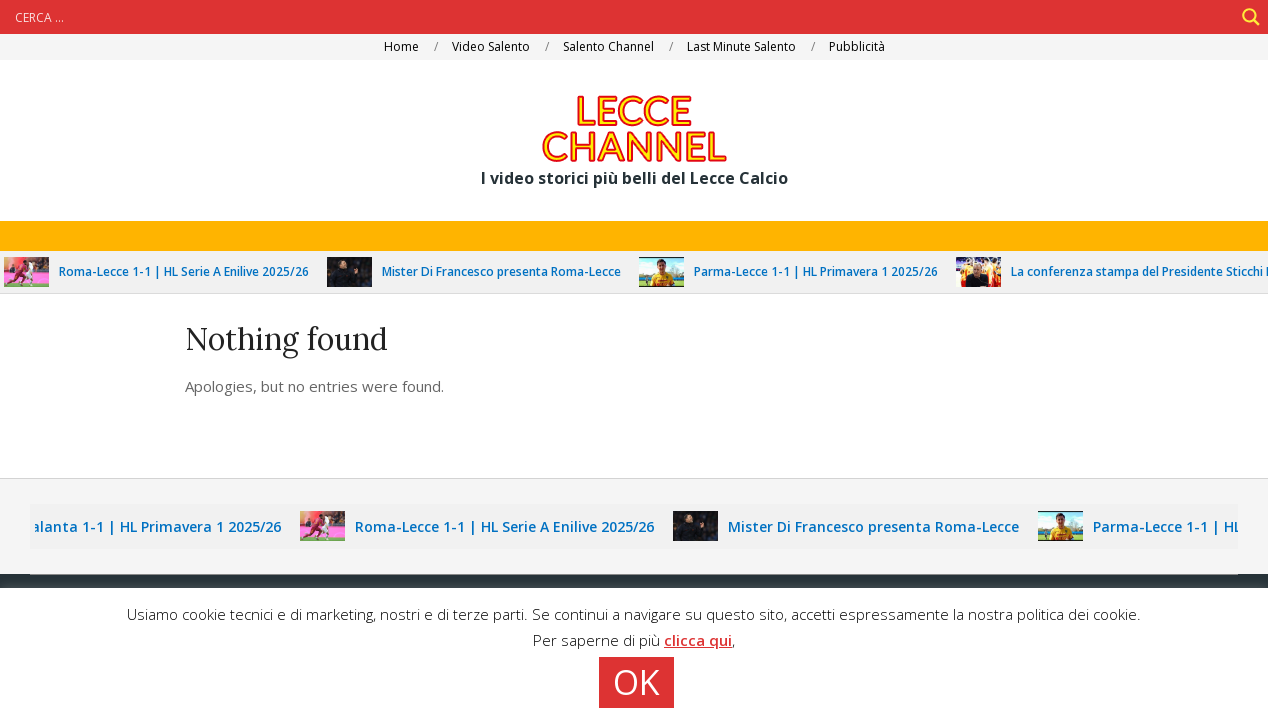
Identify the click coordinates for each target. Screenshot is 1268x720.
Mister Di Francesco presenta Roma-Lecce (510, 271)
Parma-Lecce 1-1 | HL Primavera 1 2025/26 (825, 271)
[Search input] (622, 17)
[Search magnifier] (1251, 17)
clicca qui (698, 640)
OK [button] (636, 682)
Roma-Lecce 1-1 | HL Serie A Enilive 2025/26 (193, 271)
